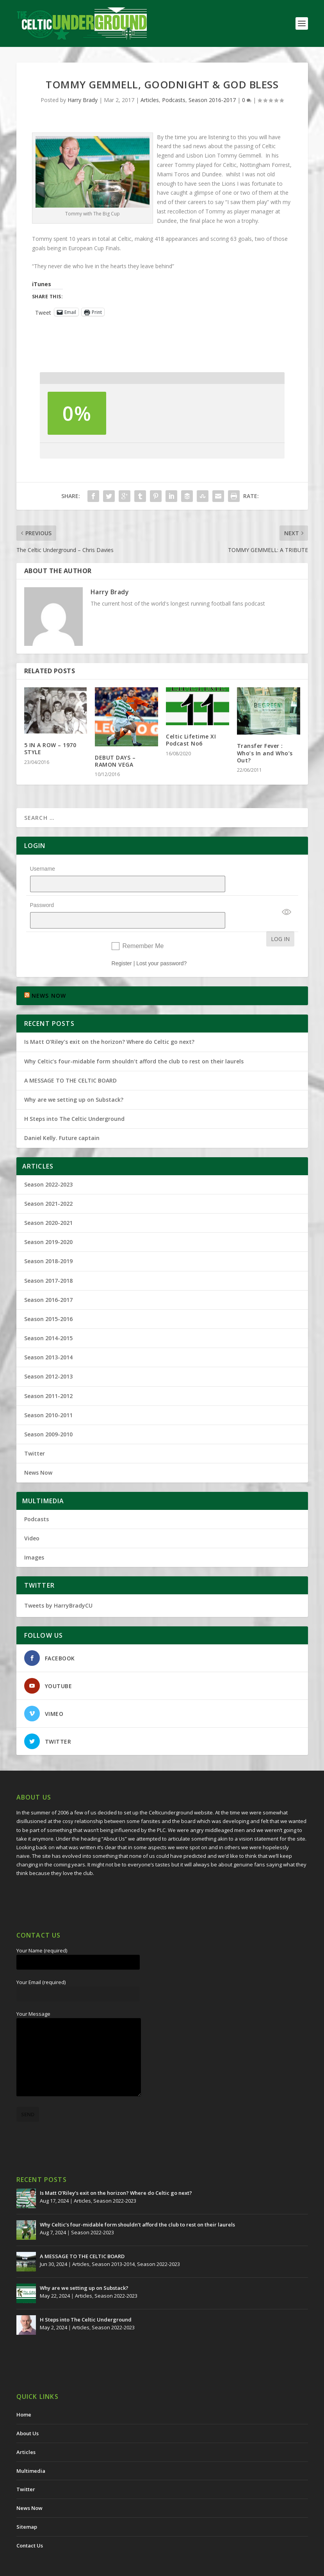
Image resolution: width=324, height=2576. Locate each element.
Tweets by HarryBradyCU (58, 1585)
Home (23, 2394)
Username (42, 869)
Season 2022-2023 (48, 1164)
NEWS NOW (49, 975)
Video (31, 1518)
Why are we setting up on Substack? (73, 1079)
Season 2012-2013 (48, 1356)
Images (34, 1537)
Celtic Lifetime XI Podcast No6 (191, 740)
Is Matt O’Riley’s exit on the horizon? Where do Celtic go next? (111, 1021)
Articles (150, 100)
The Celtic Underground (54, 2567)
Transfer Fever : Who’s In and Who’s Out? (265, 753)
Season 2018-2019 (48, 1240)
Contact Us (29, 2525)
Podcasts (173, 100)
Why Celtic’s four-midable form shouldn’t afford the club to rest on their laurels (134, 1041)
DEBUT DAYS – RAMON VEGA (115, 761)
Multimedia (30, 2450)
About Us (27, 2412)
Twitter (34, 1433)
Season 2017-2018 (48, 1260)
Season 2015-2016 (48, 1298)
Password (42, 895)
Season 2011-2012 (48, 1375)
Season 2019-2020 (48, 1221)
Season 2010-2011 (48, 1394)
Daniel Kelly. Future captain (62, 1117)
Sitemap (26, 2506)
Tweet (43, 312)
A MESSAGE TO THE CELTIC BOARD (70, 1060)
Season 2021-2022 (48, 1183)
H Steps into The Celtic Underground (74, 1098)
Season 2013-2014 (48, 1337)
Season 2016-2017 (212, 100)
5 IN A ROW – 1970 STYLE (50, 748)
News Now (38, 1452)
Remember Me (143, 925)
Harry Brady (83, 100)
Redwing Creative (159, 2567)
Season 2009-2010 (48, 1414)
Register (122, 943)
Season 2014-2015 (48, 1317)
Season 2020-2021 (48, 1202)
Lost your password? (161, 943)
